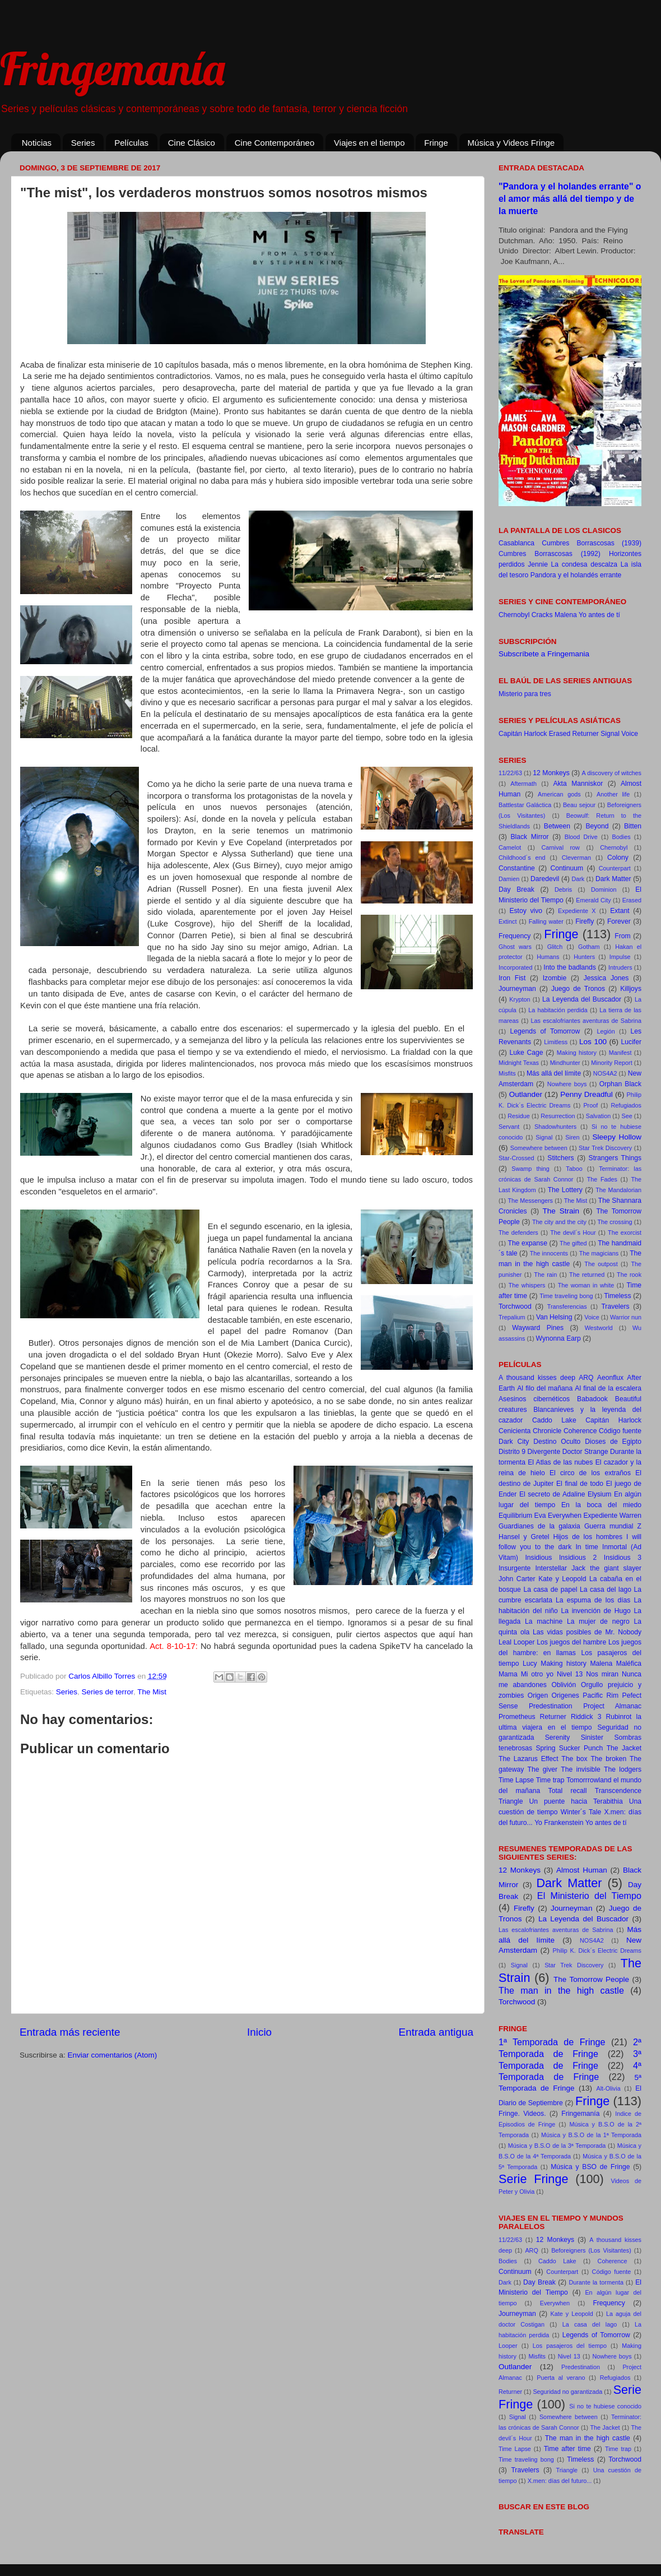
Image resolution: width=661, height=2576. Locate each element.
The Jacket (624, 1748)
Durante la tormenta (596, 2282)
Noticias (37, 142)
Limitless (555, 1042)
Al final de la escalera (608, 1388)
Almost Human (581, 1870)
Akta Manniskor (578, 783)
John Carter (517, 1579)
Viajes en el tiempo (369, 142)
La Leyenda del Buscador (581, 999)
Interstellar (551, 1568)
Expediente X (576, 910)
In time (586, 1547)
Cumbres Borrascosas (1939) (591, 543)
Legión (606, 1031)
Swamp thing (530, 1168)
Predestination (550, 1706)
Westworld (599, 1327)
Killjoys (630, 989)
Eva (540, 1515)
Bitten (632, 826)
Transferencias (567, 1306)
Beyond (596, 826)
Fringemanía (112, 68)
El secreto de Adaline (552, 1494)
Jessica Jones (606, 978)
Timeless (617, 1296)
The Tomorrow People (591, 1979)
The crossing (615, 1221)
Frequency (514, 936)
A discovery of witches (611, 773)
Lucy (530, 1663)
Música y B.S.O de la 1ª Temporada (591, 2135)
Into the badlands (569, 967)
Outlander (525, 1094)
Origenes (565, 1695)
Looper (524, 1642)
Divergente (543, 1452)
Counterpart (615, 868)
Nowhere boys (567, 1084)
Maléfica (628, 1663)
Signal (610, 734)
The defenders (518, 1232)
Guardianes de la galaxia (539, 1526)
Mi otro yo (537, 1674)
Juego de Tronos (578, 989)
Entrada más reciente (70, 2032)
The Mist (151, 1692)
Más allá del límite (554, 1073)
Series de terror (107, 1692)
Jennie (538, 564)
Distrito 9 (512, 1452)
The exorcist (624, 1232)
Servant (509, 1126)
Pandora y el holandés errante (576, 575)
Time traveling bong (566, 1295)
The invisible (580, 1769)
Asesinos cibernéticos (534, 1399)
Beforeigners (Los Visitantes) (591, 2250)
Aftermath (523, 783)
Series (83, 142)
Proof (590, 1105)
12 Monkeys (551, 773)
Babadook (592, 1399)
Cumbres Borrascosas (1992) (550, 554)
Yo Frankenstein (558, 1823)
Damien (509, 878)
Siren (572, 1137)
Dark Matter (613, 879)
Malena (566, 615)
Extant (619, 911)
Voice (629, 734)
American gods (559, 794)
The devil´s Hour (572, 1232)
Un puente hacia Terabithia (575, 1801)
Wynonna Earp (558, 1338)
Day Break (516, 889)
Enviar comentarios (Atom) (112, 2055)
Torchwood (515, 1306)
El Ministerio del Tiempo (589, 1896)
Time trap (550, 1780)
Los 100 (593, 1041)
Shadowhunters (555, 1126)
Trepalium (512, 1317)
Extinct (507, 921)
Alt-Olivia (608, 2088)
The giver (543, 1769)
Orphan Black (620, 1084)
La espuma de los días (593, 1600)
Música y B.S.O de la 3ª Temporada (557, 2145)
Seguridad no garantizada (567, 2391)
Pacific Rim (600, 1695)
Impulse (620, 956)
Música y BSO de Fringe (590, 2167)
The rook (629, 1274)
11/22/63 (510, 773)
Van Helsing (554, 1317)
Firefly (584, 921)
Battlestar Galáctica (525, 804)
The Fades (602, 1179)
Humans (548, 956)
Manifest (620, 1052)
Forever (619, 921)
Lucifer (631, 1042)
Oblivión (563, 1685)
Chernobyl (514, 615)
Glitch (555, 946)
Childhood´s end (522, 857)
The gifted (573, 1243)
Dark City (514, 1441)
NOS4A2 (605, 1073)
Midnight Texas (519, 1062)
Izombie (555, 978)
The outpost (600, 1264)
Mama (508, 1674)
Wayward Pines (538, 1328)
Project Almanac (612, 1706)
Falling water (546, 921)
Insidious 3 (622, 1558)
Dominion (604, 889)
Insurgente (514, 1568)
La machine (543, 1621)
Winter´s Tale (581, 1812)
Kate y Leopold (562, 1579)
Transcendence (618, 1791)
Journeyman (517, 989)
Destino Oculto (556, 1441)
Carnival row (560, 847)
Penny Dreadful (586, 1094)
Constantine (517, 868)
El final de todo (579, 1484)
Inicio (259, 2032)
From (622, 936)
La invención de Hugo (596, 1611)
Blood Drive (581, 836)
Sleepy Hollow (617, 1137)
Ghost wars (515, 946)
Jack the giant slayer (606, 1568)
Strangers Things (615, 1158)
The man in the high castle (561, 1990)
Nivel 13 (570, 1674)
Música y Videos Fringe (511, 142)
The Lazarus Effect (528, 1759)
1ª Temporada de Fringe (552, 2042)
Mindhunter (565, 1062)
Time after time (567, 2449)
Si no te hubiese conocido (605, 2406)
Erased (559, 734)
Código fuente (620, 1431)
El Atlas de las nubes (560, 1462)
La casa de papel (550, 1589)
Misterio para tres (525, 694)
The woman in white (586, 1285)
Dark (577, 878)
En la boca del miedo (601, 1505)
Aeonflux (610, 1378)
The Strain (561, 1211)
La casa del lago (605, 1589)
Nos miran (602, 1674)
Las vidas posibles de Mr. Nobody (587, 1632)
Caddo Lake (554, 1420)
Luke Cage (526, 1053)
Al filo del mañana (544, 1388)
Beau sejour (579, 804)
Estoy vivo (525, 911)
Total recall (567, 1791)
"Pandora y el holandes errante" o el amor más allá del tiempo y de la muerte (570, 199)
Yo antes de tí (599, 615)
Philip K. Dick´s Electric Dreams (596, 1950)
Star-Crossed (516, 1158)
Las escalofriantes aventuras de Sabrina (586, 1020)
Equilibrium (515, 1515)
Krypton (519, 999)
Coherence (580, 1431)
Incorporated (516, 967)
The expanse (527, 1243)
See (627, 1116)
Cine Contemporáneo (275, 142)
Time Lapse (516, 1780)
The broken (608, 1759)
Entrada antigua (436, 2032)
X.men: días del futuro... (560, 2480)
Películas (131, 142)
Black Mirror (530, 837)
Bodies (621, 836)
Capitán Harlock (523, 734)
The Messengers (530, 1200)
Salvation (598, 1116)
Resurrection (558, 1116)
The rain (545, 1274)
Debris (563, 889)
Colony (618, 857)
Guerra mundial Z (612, 1526)
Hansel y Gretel (524, 1537)
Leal (505, 1642)
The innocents (549, 1253)
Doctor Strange (585, 1452)
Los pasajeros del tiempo (570, 2345)
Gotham (588, 946)
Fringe (436, 142)
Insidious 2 (578, 1558)
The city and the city (559, 1221)
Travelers (615, 1306)
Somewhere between (538, 1148)
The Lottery (565, 1190)
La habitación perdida (558, 1010)
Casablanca (516, 543)
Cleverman (576, 857)
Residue (519, 1116)
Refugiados (626, 1105)
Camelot (510, 847)
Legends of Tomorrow (545, 1031)
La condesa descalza (584, 564)
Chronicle (547, 1431)
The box (574, 1759)
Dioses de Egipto (613, 1441)
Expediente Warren (612, 1515)
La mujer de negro (598, 1621)
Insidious (538, 1558)
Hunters (584, 956)
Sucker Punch (581, 1748)
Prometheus (517, 1717)
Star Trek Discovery (605, 1148)
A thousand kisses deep (537, 1378)
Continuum (566, 868)
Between (557, 826)
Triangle (511, 1801)
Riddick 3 (586, 1717)
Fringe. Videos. (522, 2114)
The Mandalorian (618, 1190)
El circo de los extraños (590, 1473)
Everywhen (564, 1515)
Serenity (557, 1737)
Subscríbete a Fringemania (544, 654)
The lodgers (622, 1769)
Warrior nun (625, 1317)
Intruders (620, 967)
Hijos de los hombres (587, 1537)
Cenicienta (514, 1431)
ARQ (586, 1378)
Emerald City (593, 900)
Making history (577, 1052)
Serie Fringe (533, 2179)
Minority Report (611, 1062)
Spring (545, 1748)
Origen (538, 1695)
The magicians (599, 1253)
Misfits (507, 1073)
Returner (585, 734)
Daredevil (544, 879)
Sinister (592, 1737)
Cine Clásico (191, 142)
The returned (586, 1274)
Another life (613, 794)
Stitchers (560, 1158)
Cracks (542, 615)
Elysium (600, 1494)
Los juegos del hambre (571, 1642)
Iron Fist (512, 978)
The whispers (527, 1285)
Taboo (574, 1168)
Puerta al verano (561, 2377)
